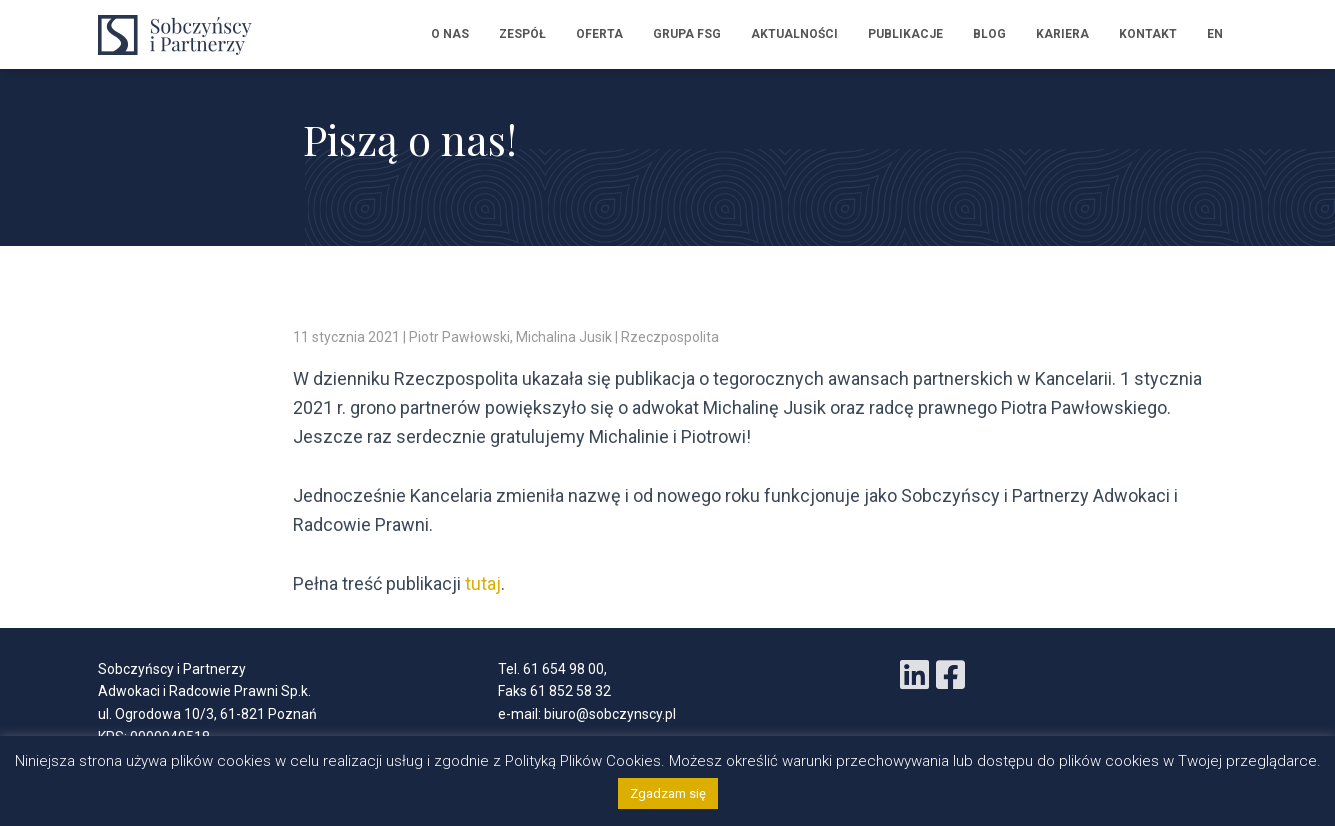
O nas (450, 34)
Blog (989, 34)
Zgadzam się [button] (668, 793)
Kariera (1062, 34)
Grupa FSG (687, 34)
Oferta (599, 34)
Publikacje (905, 34)
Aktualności (794, 34)
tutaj (483, 583)
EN (1215, 34)
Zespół (522, 34)
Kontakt (1148, 34)
